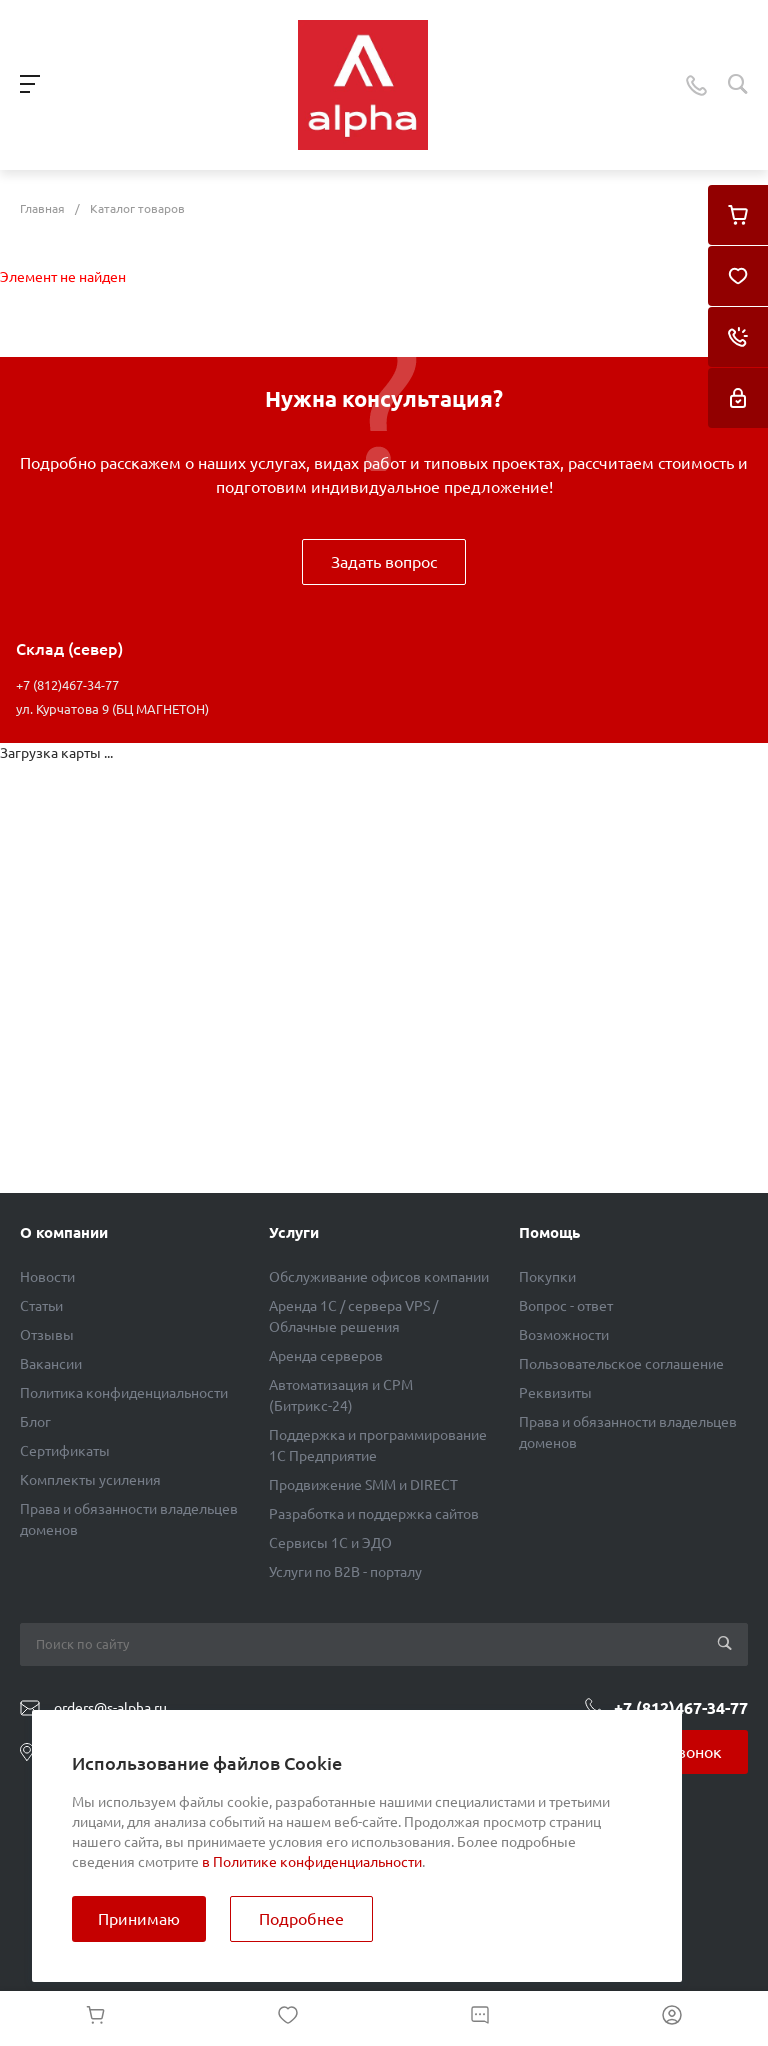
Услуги (294, 1232)
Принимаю (139, 1919)
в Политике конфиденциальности (312, 1862)
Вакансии (51, 1364)
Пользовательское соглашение (621, 1364)
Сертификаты (65, 1451)
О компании (64, 1232)
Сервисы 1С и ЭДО (330, 1543)
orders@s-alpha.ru (110, 1708)
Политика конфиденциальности (124, 1393)
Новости (47, 1277)
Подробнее (301, 1919)
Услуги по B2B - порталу (345, 1572)
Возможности (564, 1335)
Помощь (549, 1232)
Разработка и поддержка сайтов (374, 1514)
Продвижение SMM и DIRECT (363, 1485)
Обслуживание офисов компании (379, 1277)
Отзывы (47, 1335)
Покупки (547, 1277)
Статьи (41, 1306)
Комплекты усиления (90, 1480)
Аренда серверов (326, 1356)
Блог (35, 1422)
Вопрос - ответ (566, 1306)
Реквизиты (555, 1393)
